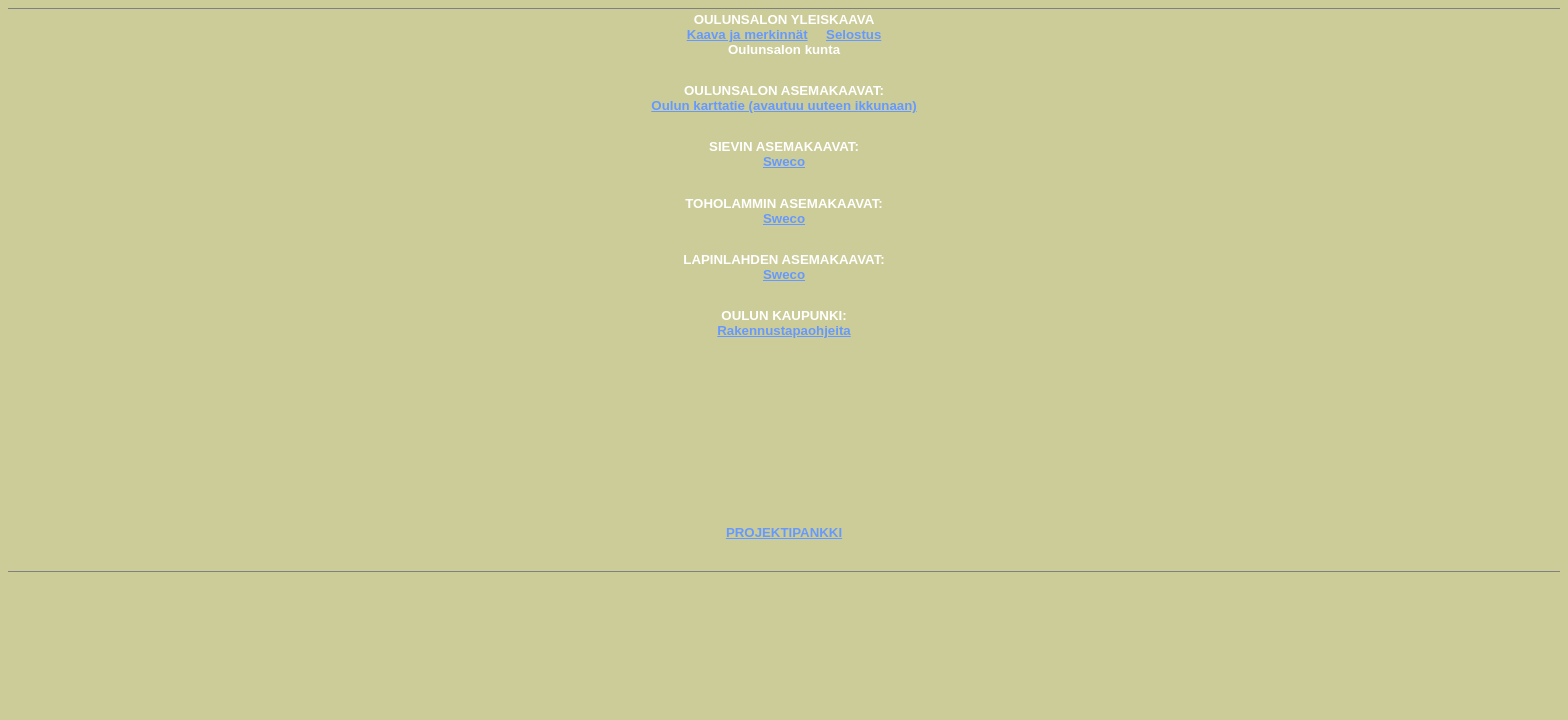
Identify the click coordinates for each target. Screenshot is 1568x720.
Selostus (853, 34)
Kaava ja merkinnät (747, 34)
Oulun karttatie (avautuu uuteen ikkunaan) (783, 105)
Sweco (784, 161)
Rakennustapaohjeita (783, 330)
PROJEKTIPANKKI (784, 532)
